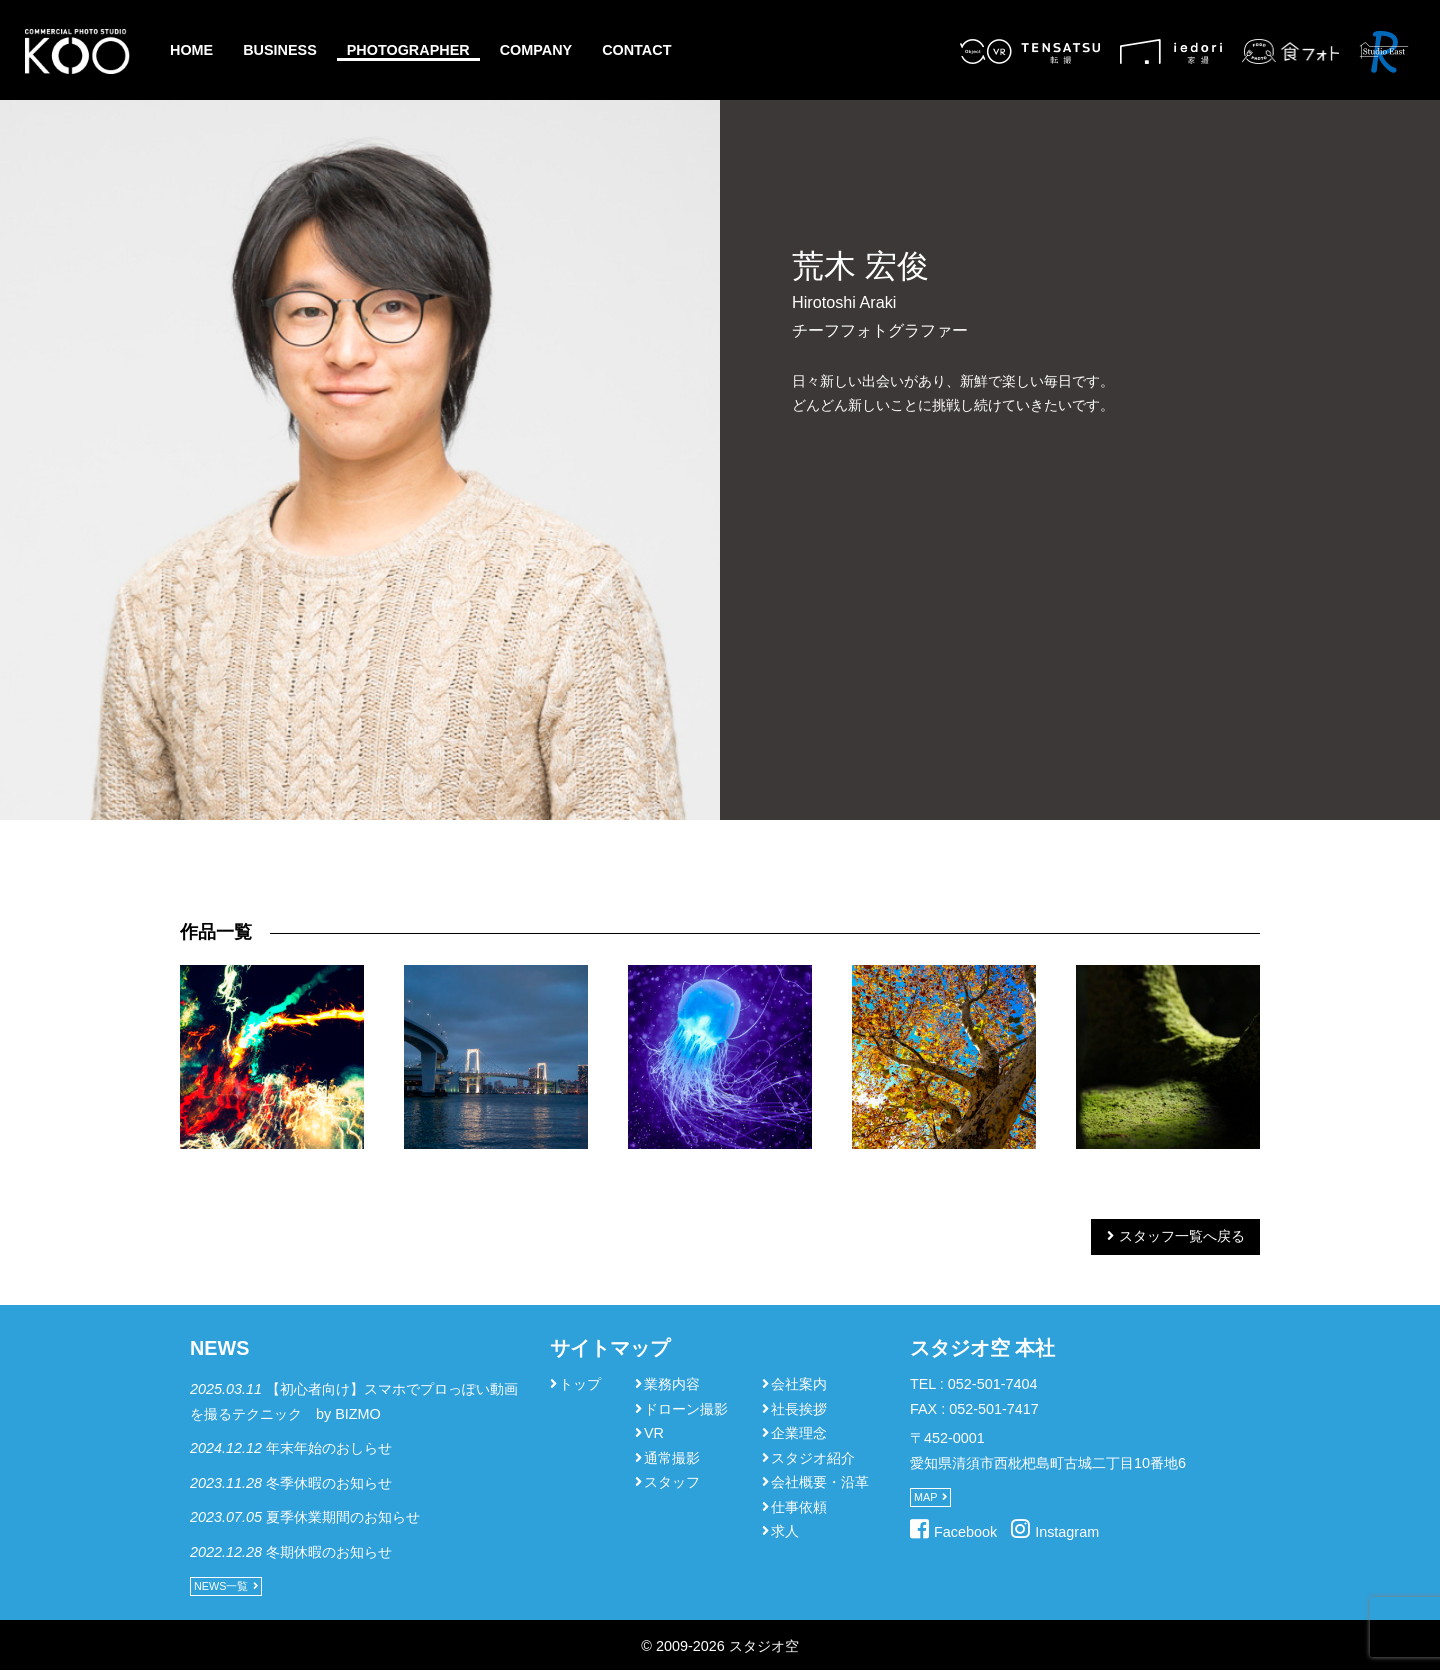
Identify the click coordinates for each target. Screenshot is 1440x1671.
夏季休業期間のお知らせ (343, 1517)
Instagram (1067, 1532)
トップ (580, 1384)
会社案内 (799, 1384)
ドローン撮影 (686, 1409)
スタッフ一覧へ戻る (1182, 1236)
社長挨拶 (799, 1409)
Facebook (965, 1532)
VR (654, 1433)
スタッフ (672, 1482)
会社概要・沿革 (820, 1482)
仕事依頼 (799, 1507)
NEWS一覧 (221, 1586)
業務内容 (672, 1384)
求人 (785, 1531)
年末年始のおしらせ (329, 1448)
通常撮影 (672, 1458)
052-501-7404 (993, 1384)
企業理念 (799, 1433)
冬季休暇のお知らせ (329, 1483)
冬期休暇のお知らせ (329, 1552)
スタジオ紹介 (813, 1458)
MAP (925, 1497)
